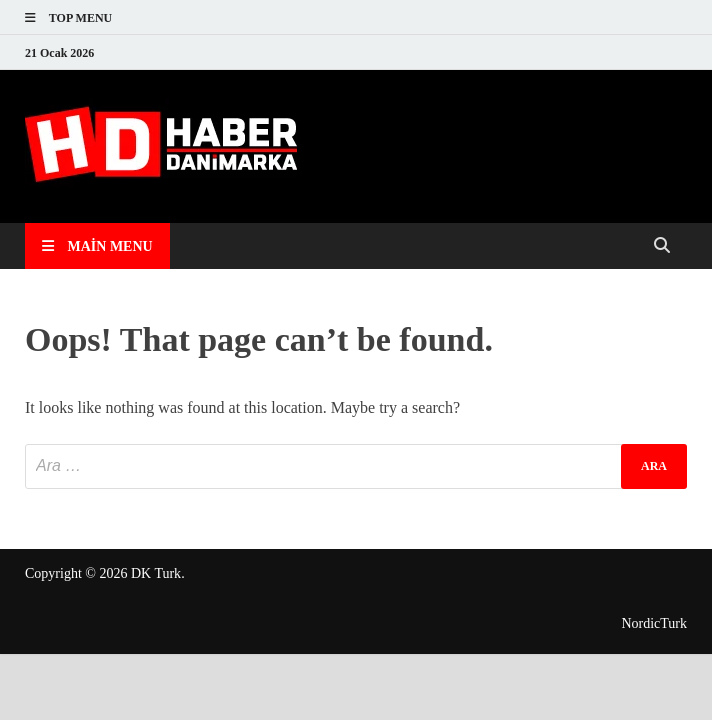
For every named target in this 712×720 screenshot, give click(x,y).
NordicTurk (654, 623)
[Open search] (662, 246)
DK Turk (156, 573)
